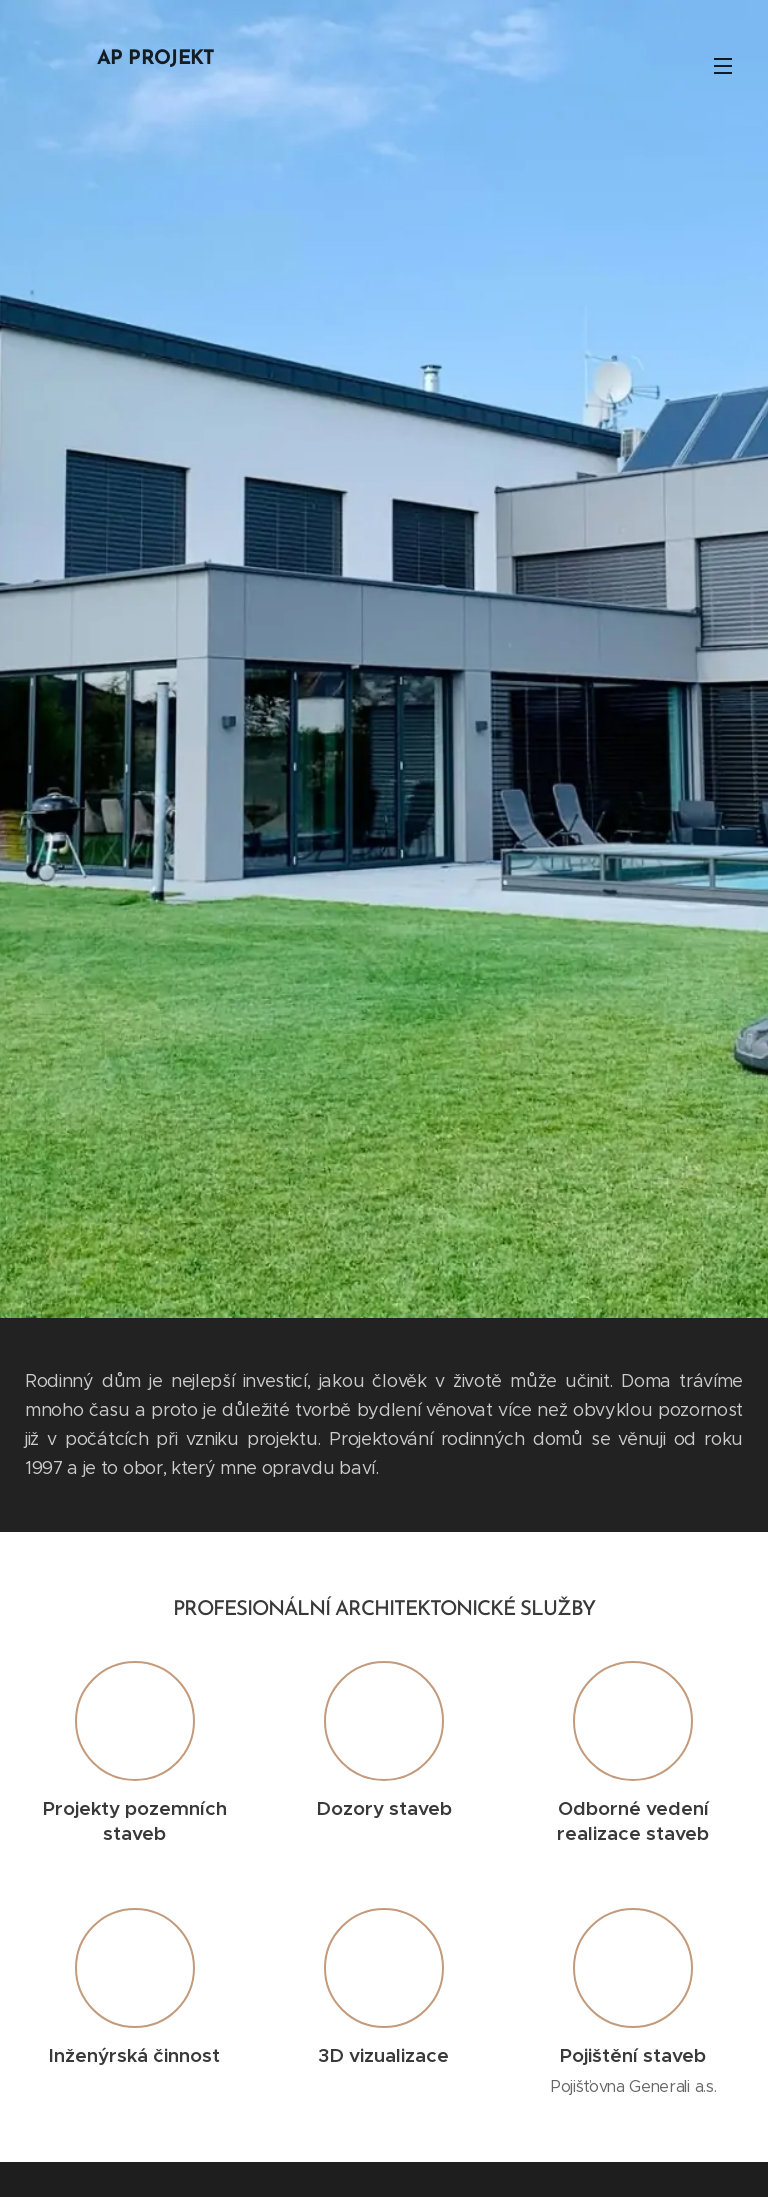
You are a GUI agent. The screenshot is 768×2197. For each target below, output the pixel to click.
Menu (723, 66)
